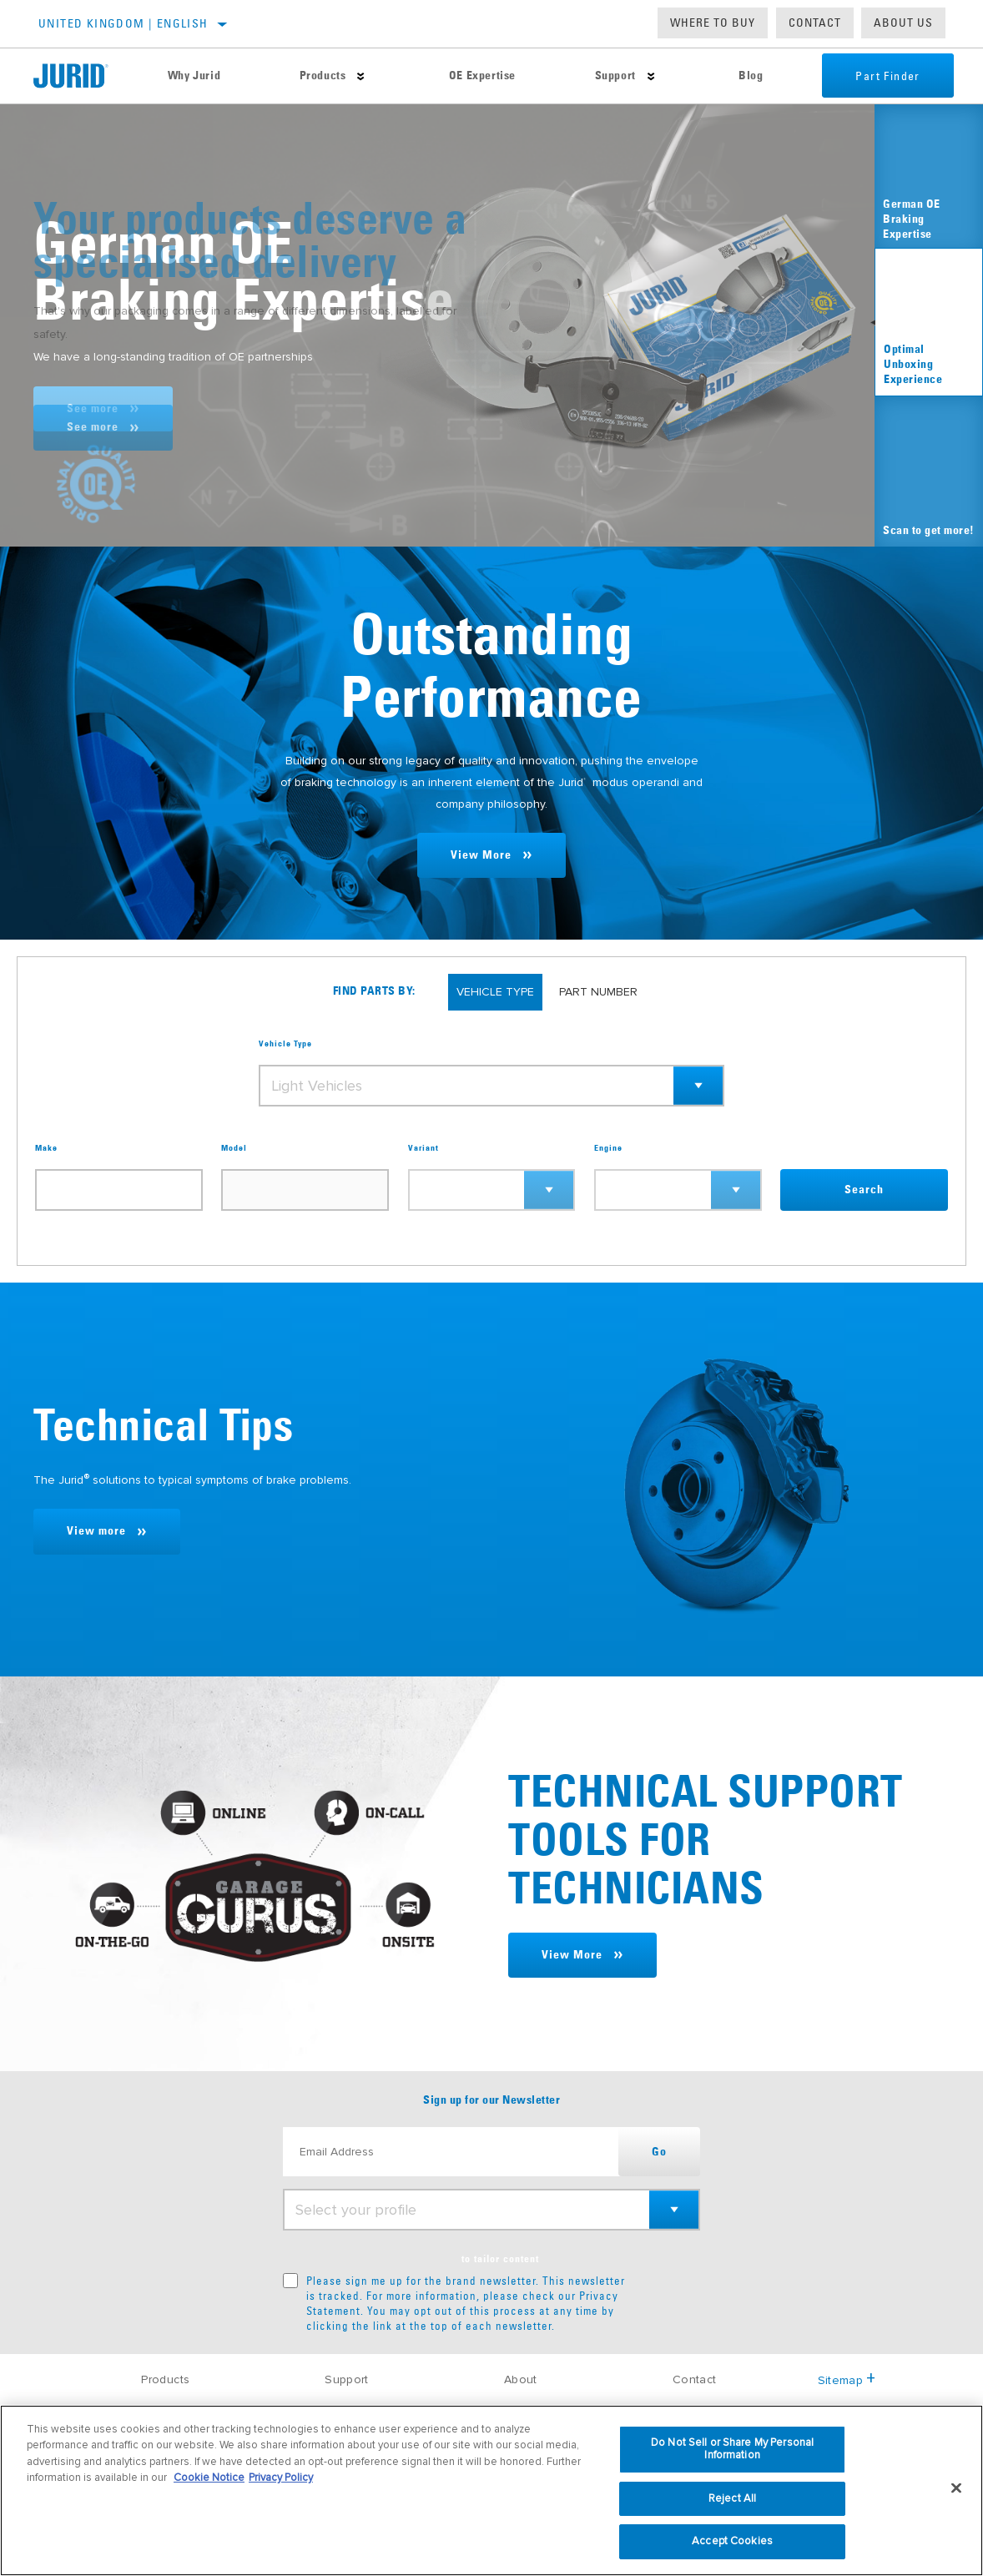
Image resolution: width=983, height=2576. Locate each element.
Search (864, 1190)
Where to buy (712, 22)
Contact (815, 22)
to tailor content (500, 2260)
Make (46, 1148)
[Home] (81, 76)
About (520, 2379)
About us (903, 22)
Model (234, 1148)
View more (96, 1531)
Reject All (732, 2498)
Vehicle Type (285, 1044)
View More (481, 855)
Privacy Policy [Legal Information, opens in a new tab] (281, 2477)
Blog (751, 76)
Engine (608, 1148)
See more (92, 409)
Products (323, 76)
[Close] (956, 2488)
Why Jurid (194, 76)
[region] (491, 2490)
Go (659, 2152)
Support (615, 76)
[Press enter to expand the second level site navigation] (361, 76)
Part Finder (887, 75)
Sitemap (847, 2380)
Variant (423, 1148)
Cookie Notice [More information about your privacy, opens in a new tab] (209, 2477)
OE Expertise (482, 76)
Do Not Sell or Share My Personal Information (732, 2449)
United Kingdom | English (123, 23)
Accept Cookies (732, 2541)
